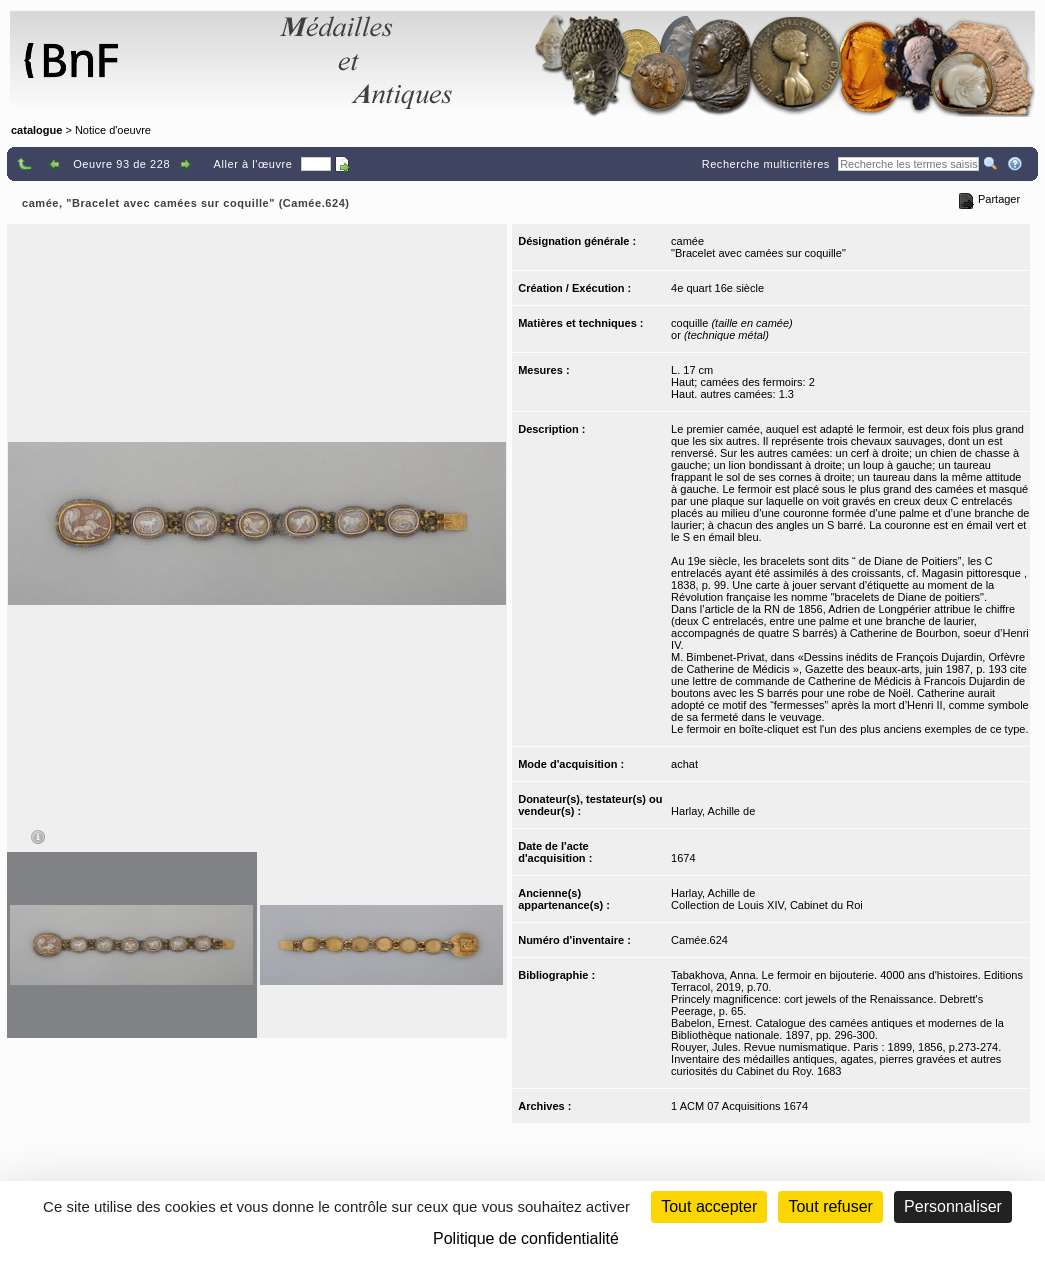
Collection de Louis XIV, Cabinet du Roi (767, 905)
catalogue (36, 130)
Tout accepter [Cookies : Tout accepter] (709, 1206)
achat (684, 764)
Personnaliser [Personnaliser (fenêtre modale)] (953, 1206)
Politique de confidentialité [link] (526, 1238)
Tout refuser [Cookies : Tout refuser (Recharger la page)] (830, 1206)
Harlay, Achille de (713, 811)
